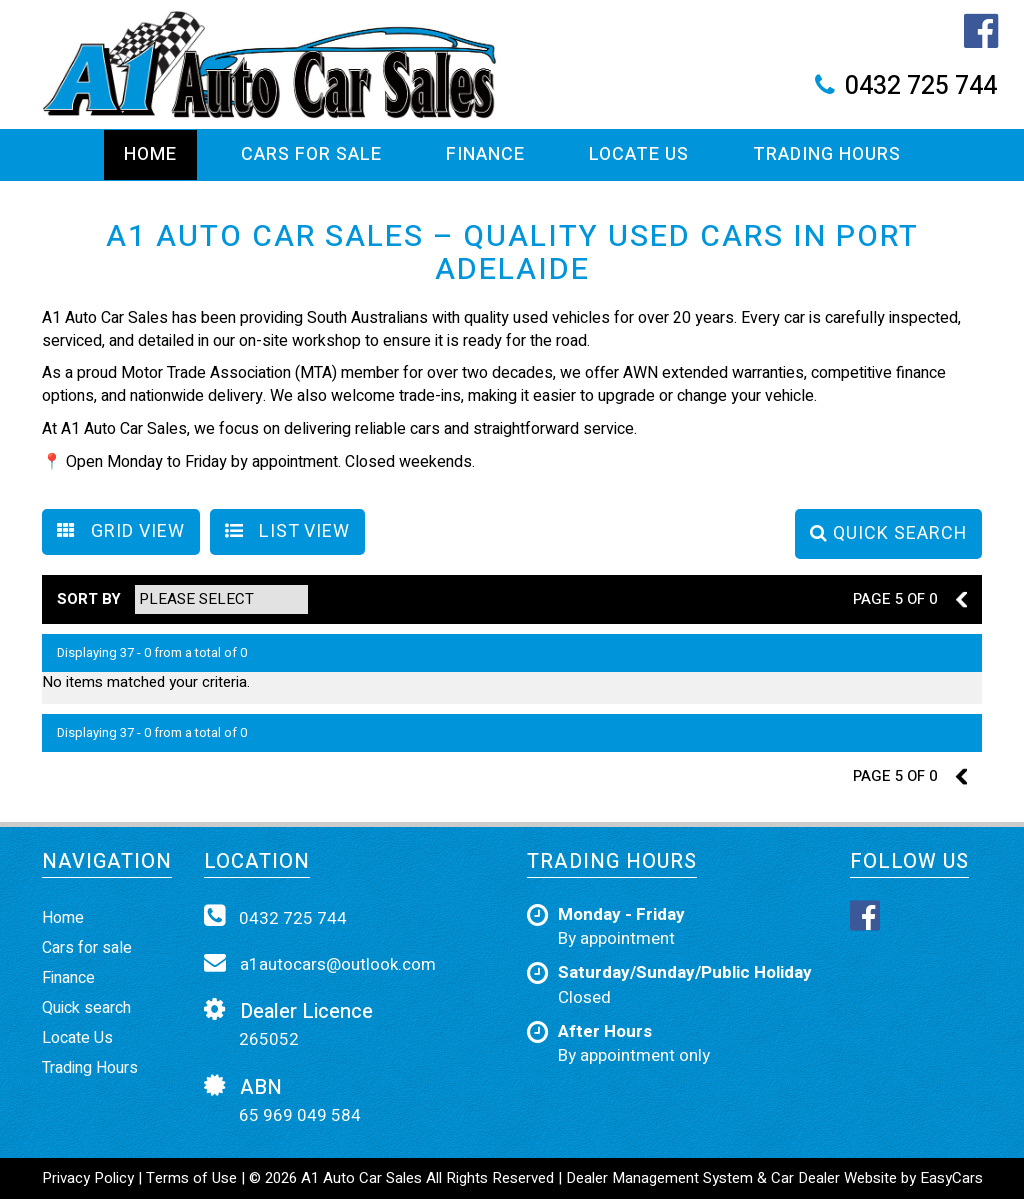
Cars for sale (87, 948)
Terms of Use (193, 1178)
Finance (485, 154)
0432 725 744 (921, 86)
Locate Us (639, 154)
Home (150, 154)
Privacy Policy (90, 1178)
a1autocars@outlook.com (320, 964)
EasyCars (951, 1178)
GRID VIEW (121, 531)
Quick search (86, 1008)
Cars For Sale (311, 154)
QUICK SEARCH (888, 533)
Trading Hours (827, 154)
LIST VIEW (287, 531)
